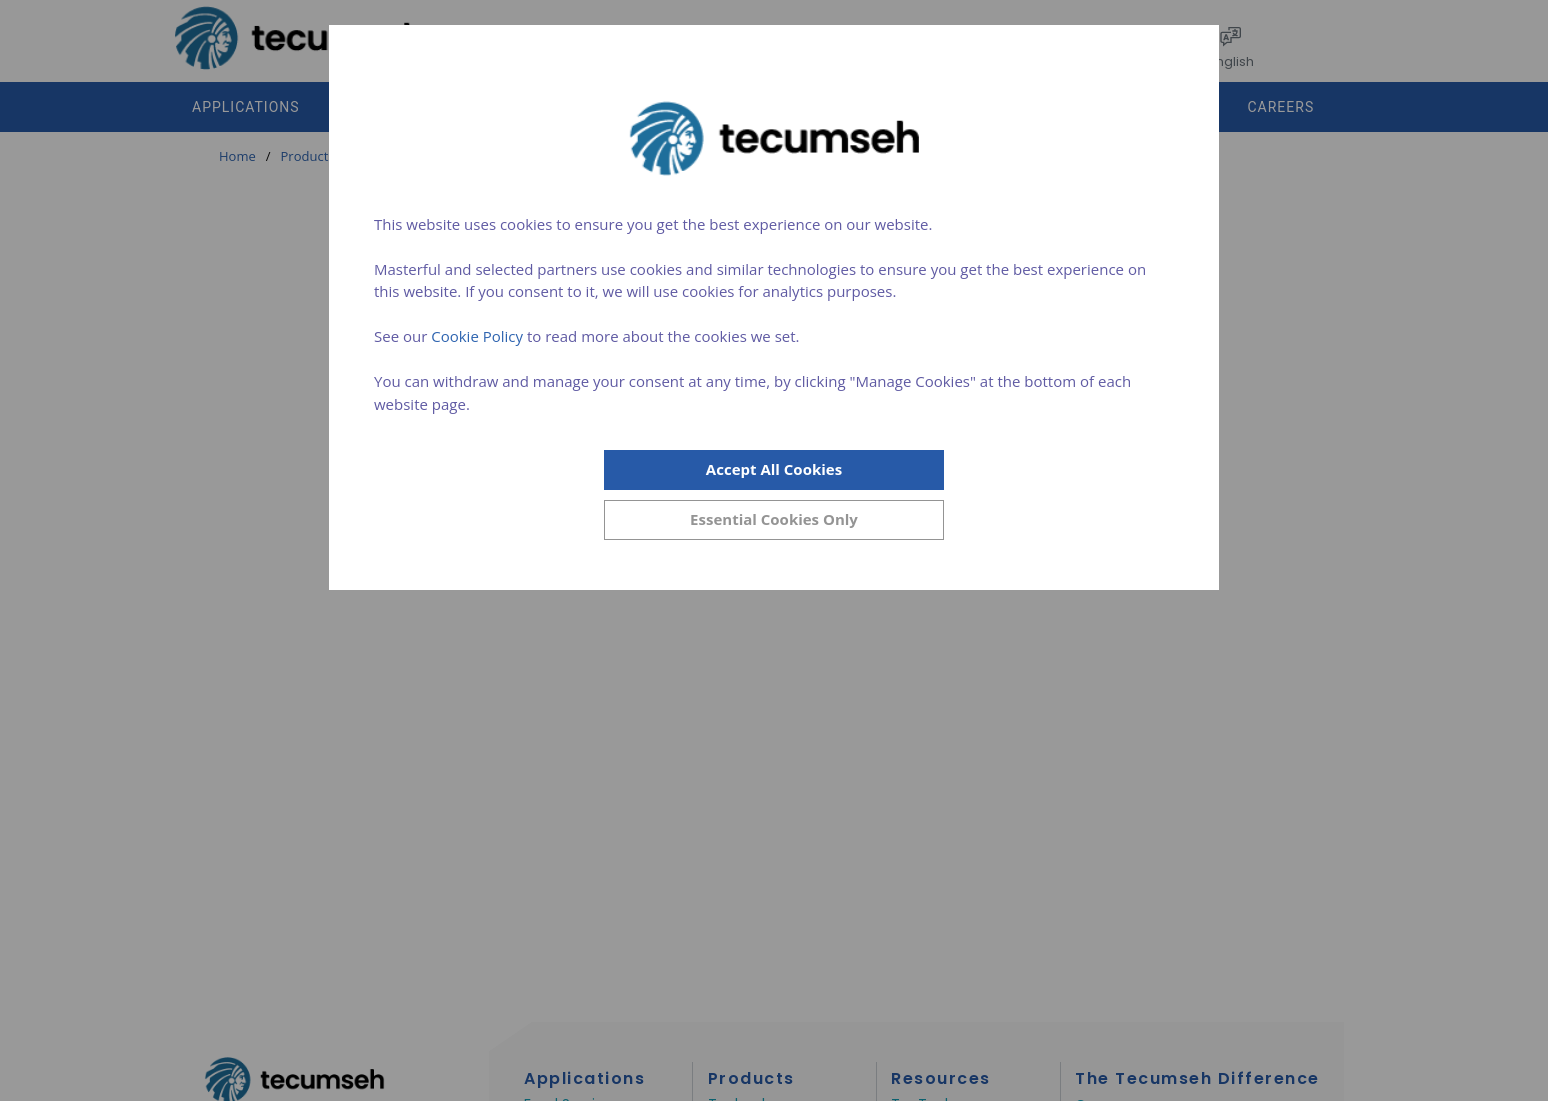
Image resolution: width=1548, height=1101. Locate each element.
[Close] (774, 520)
